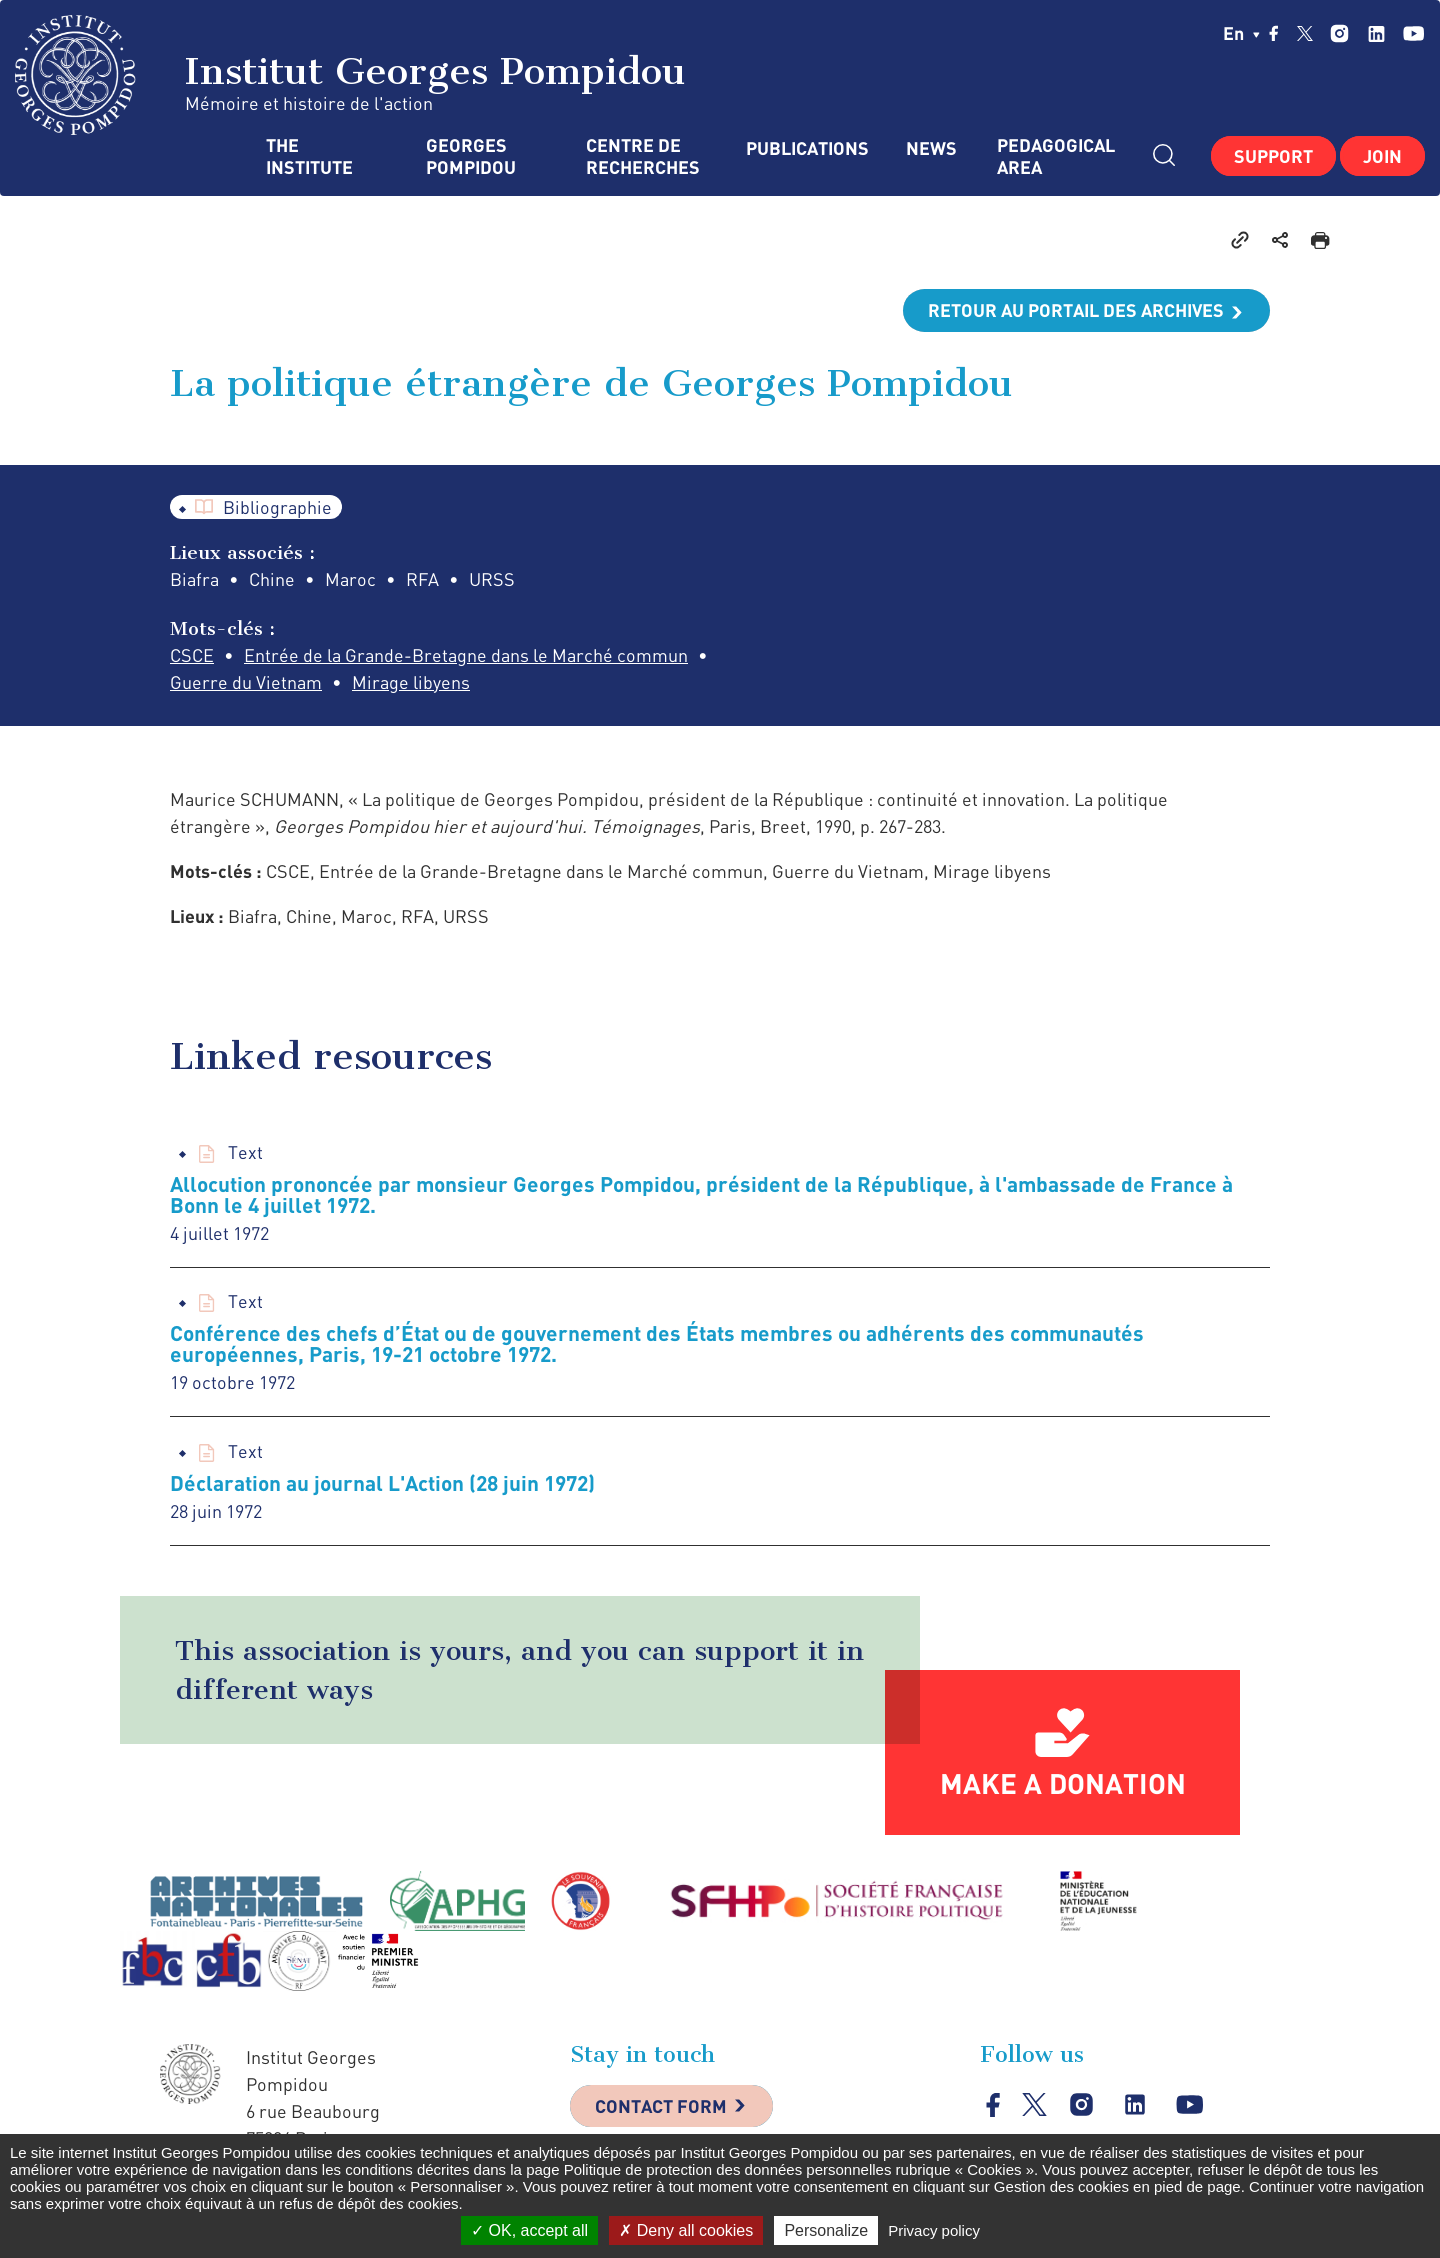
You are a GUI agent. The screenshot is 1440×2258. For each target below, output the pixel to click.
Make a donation (1063, 1783)
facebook (1274, 33)
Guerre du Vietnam (246, 682)
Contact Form (661, 2106)
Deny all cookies (686, 2230)
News (931, 148)
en (1241, 33)
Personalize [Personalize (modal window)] (826, 2230)
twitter (1305, 33)
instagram (1339, 33)
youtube (1413, 33)
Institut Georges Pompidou (350, 75)
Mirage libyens (411, 682)
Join (1382, 156)
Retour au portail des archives (1076, 310)
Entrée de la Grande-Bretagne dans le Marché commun (466, 655)
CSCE (192, 655)
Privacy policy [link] (934, 2230)
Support (1273, 156)
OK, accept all (529, 2230)
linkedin (1376, 33)
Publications (806, 148)
